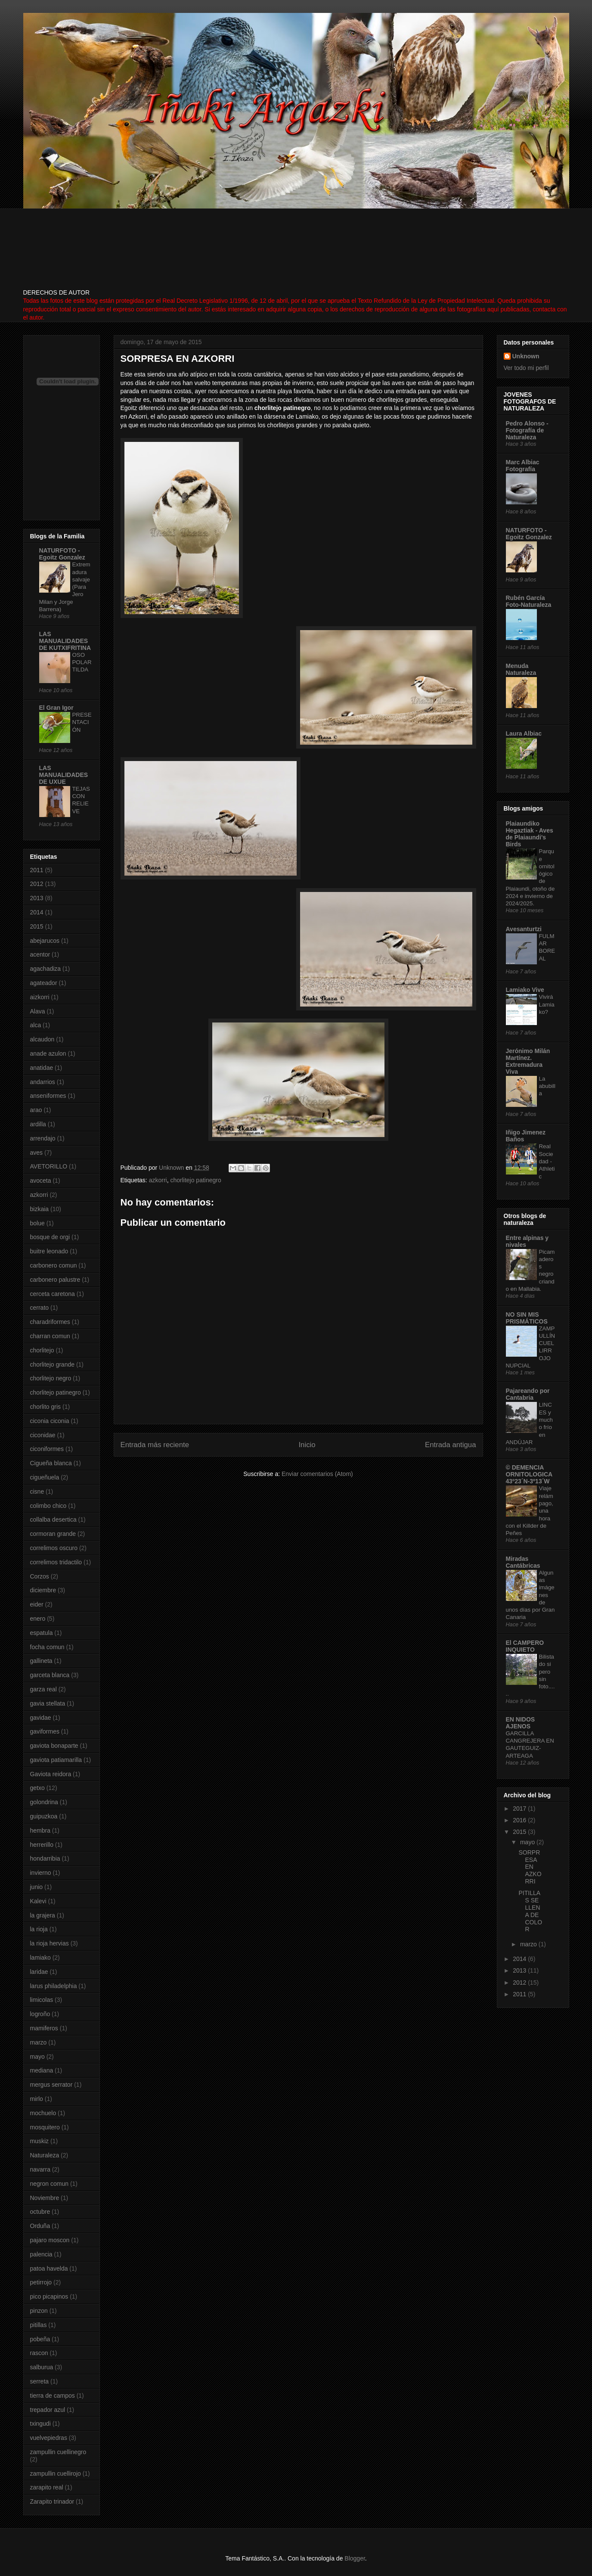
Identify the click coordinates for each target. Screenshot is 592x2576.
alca (35, 1025)
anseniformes (48, 1095)
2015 (36, 926)
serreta (39, 2381)
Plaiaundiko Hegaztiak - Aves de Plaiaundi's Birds (529, 834)
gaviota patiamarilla (56, 1759)
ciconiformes (47, 1448)
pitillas (38, 2324)
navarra (40, 2169)
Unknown (525, 356)
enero (38, 1618)
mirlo (36, 2098)
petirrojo (41, 2282)
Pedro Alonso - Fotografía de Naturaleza (527, 430)
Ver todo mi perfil (526, 367)
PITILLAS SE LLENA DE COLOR (530, 1911)
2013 (36, 898)
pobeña (40, 2339)
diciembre (43, 1590)
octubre (40, 2211)
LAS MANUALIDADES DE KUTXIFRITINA (65, 641)
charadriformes (50, 1321)
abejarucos (45, 940)
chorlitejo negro (50, 1378)
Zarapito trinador (52, 2501)
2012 (36, 883)
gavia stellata (47, 1703)
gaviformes (44, 1731)
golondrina (44, 1802)
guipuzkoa (44, 1816)
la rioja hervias (49, 1943)
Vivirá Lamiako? (547, 1004)
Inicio (306, 1445)
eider (36, 1604)
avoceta (40, 1180)
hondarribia (45, 1858)
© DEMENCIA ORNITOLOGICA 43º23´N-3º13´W (529, 1474)
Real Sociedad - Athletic (547, 1161)
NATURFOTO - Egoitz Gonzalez (62, 554)
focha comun (47, 1647)
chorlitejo (42, 1350)
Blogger (354, 2558)
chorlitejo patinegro (195, 1180)
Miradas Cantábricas (523, 1562)
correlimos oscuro (53, 1547)
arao (36, 1109)
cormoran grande (53, 1533)
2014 (36, 912)
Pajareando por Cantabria (528, 1394)
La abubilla (547, 1086)
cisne (37, 1491)
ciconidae (43, 1435)
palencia (41, 2254)
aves (36, 1152)
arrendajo (43, 1138)
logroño (40, 2013)
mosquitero (45, 2127)
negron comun (49, 2183)
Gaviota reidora (50, 1774)
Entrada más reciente (155, 1445)
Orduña (40, 2225)
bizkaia (39, 1209)
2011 (36, 870)
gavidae (40, 1717)
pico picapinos (49, 2296)
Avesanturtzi (524, 929)
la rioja (39, 1929)
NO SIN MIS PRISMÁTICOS (527, 1318)
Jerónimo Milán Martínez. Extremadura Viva (528, 1061)
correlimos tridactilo (56, 1562)
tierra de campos (52, 2395)
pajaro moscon (50, 2240)
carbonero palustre (55, 1279)
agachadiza (45, 968)
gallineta (41, 1660)
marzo (38, 2042)
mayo (37, 2056)
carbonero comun (53, 1265)
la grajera (42, 1915)
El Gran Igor (56, 707)
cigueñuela (44, 1477)
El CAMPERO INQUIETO (525, 1646)
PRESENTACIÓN (82, 722)
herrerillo (41, 1844)
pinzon (39, 2310)
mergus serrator (51, 2084)
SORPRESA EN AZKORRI (529, 1867)
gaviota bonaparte (54, 1745)
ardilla (38, 1124)
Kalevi (38, 1901)
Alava (37, 1011)
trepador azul (47, 2409)
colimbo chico (48, 1505)
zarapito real (46, 2487)
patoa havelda (49, 2268)
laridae (39, 1971)
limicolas (41, 1999)
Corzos (39, 1576)
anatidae (41, 1067)
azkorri (158, 1180)
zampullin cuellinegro (58, 2452)
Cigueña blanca (51, 1463)
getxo (37, 1787)
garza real (43, 1689)
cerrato (39, 1307)
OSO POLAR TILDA (82, 662)
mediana (41, 2070)
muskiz (39, 2141)
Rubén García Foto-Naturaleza (529, 601)
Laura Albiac (524, 733)
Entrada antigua (450, 1445)
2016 (520, 1820)
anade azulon (48, 1053)
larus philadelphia (53, 1985)
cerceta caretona (52, 1293)
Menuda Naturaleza (521, 669)
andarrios (42, 1081)
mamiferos (44, 2028)
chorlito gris (45, 1406)
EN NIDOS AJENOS (520, 1723)
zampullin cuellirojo (55, 2473)
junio (36, 1886)
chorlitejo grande (52, 1364)
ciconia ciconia (49, 1420)
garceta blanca (50, 1675)
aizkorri (40, 997)
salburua (41, 2367)
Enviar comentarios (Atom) (317, 1473)
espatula (41, 1632)
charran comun (50, 1336)
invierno (40, 1872)
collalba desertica (53, 1519)
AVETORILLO (49, 1166)
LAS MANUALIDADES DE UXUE (63, 774)
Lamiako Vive (525, 989)
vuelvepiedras (48, 2437)
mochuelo (43, 2113)
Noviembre (44, 2197)
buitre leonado (49, 1251)
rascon (39, 2352)
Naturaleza (44, 2155)
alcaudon (42, 1039)
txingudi (40, 2423)
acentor (40, 954)
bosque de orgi (50, 1237)
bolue (37, 1223)
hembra (40, 1830)
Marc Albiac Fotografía (522, 465)
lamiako (40, 1957)
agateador (43, 982)
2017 (520, 1808)
